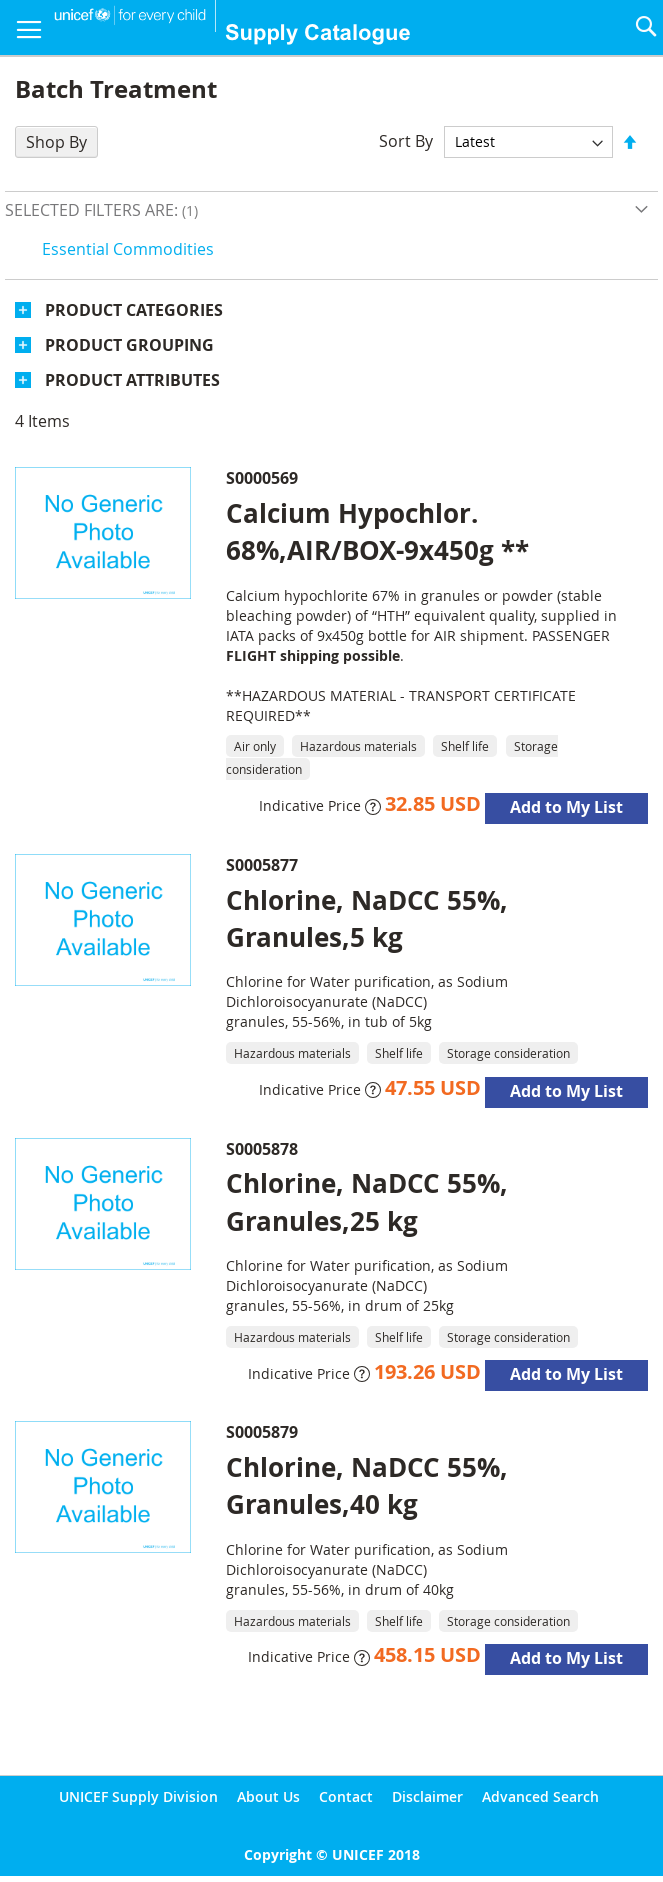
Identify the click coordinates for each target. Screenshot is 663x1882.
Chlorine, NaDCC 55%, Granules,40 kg (367, 1485)
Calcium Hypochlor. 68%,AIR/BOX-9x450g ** (377, 531)
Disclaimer (427, 1796)
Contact (346, 1796)
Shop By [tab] (56, 142)
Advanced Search (540, 1796)
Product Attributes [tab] (132, 380)
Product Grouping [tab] (129, 345)
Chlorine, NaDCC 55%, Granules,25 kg (367, 1201)
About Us (268, 1796)
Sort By (406, 141)
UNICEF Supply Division (138, 1796)
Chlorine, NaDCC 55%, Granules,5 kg (367, 918)
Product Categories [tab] (134, 310)
